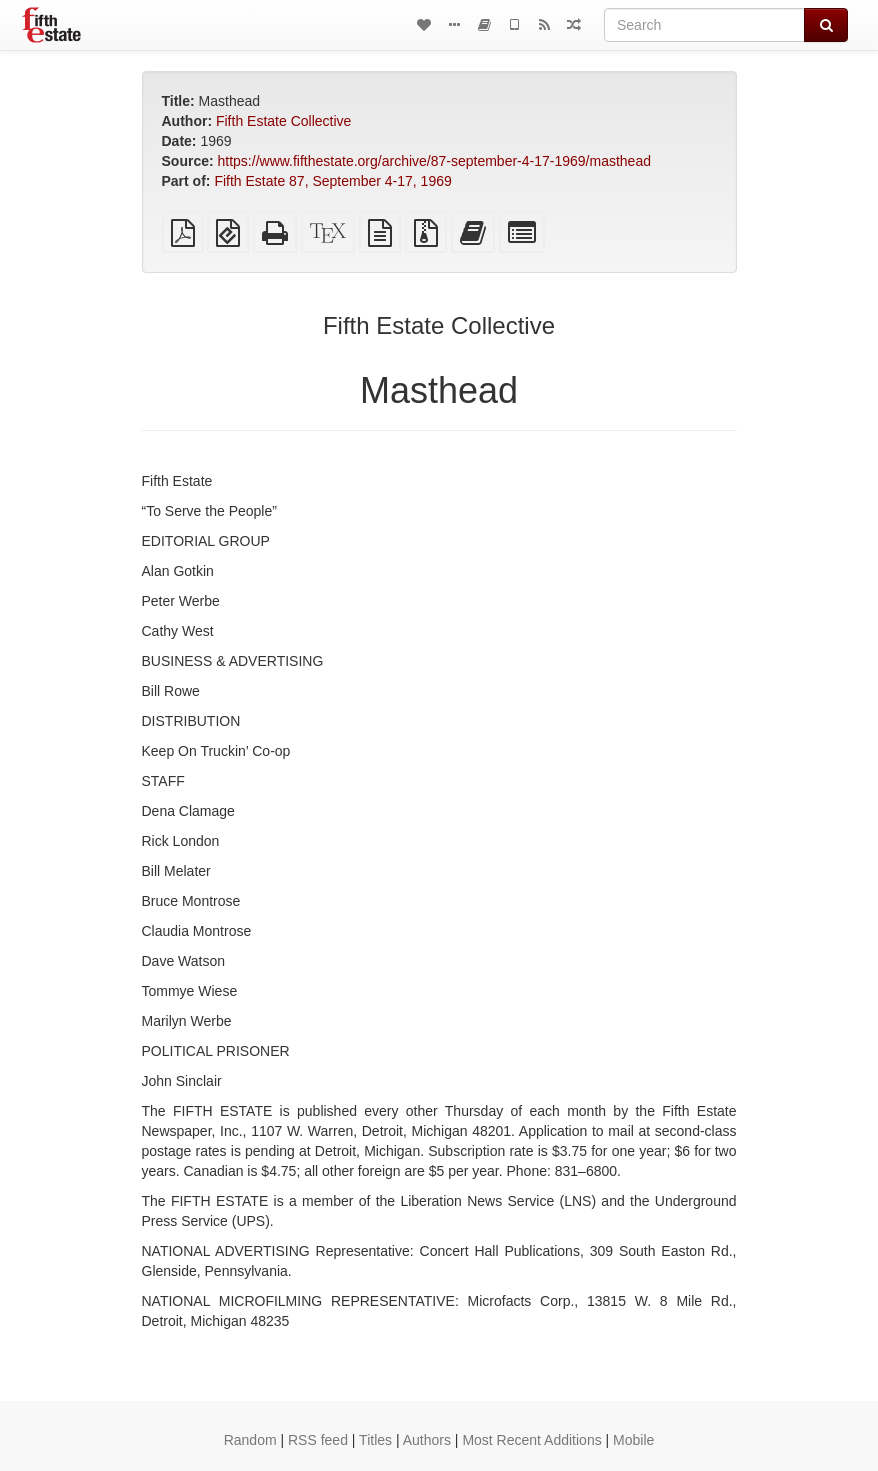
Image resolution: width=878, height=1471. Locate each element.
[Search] (704, 25)
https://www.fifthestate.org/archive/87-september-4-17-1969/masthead (434, 161)
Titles (375, 1440)
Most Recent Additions (531, 1440)
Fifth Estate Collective (283, 121)
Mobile (633, 1440)
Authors (427, 1440)
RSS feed (318, 1440)
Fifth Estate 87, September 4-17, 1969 (332, 181)
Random (250, 1440)
